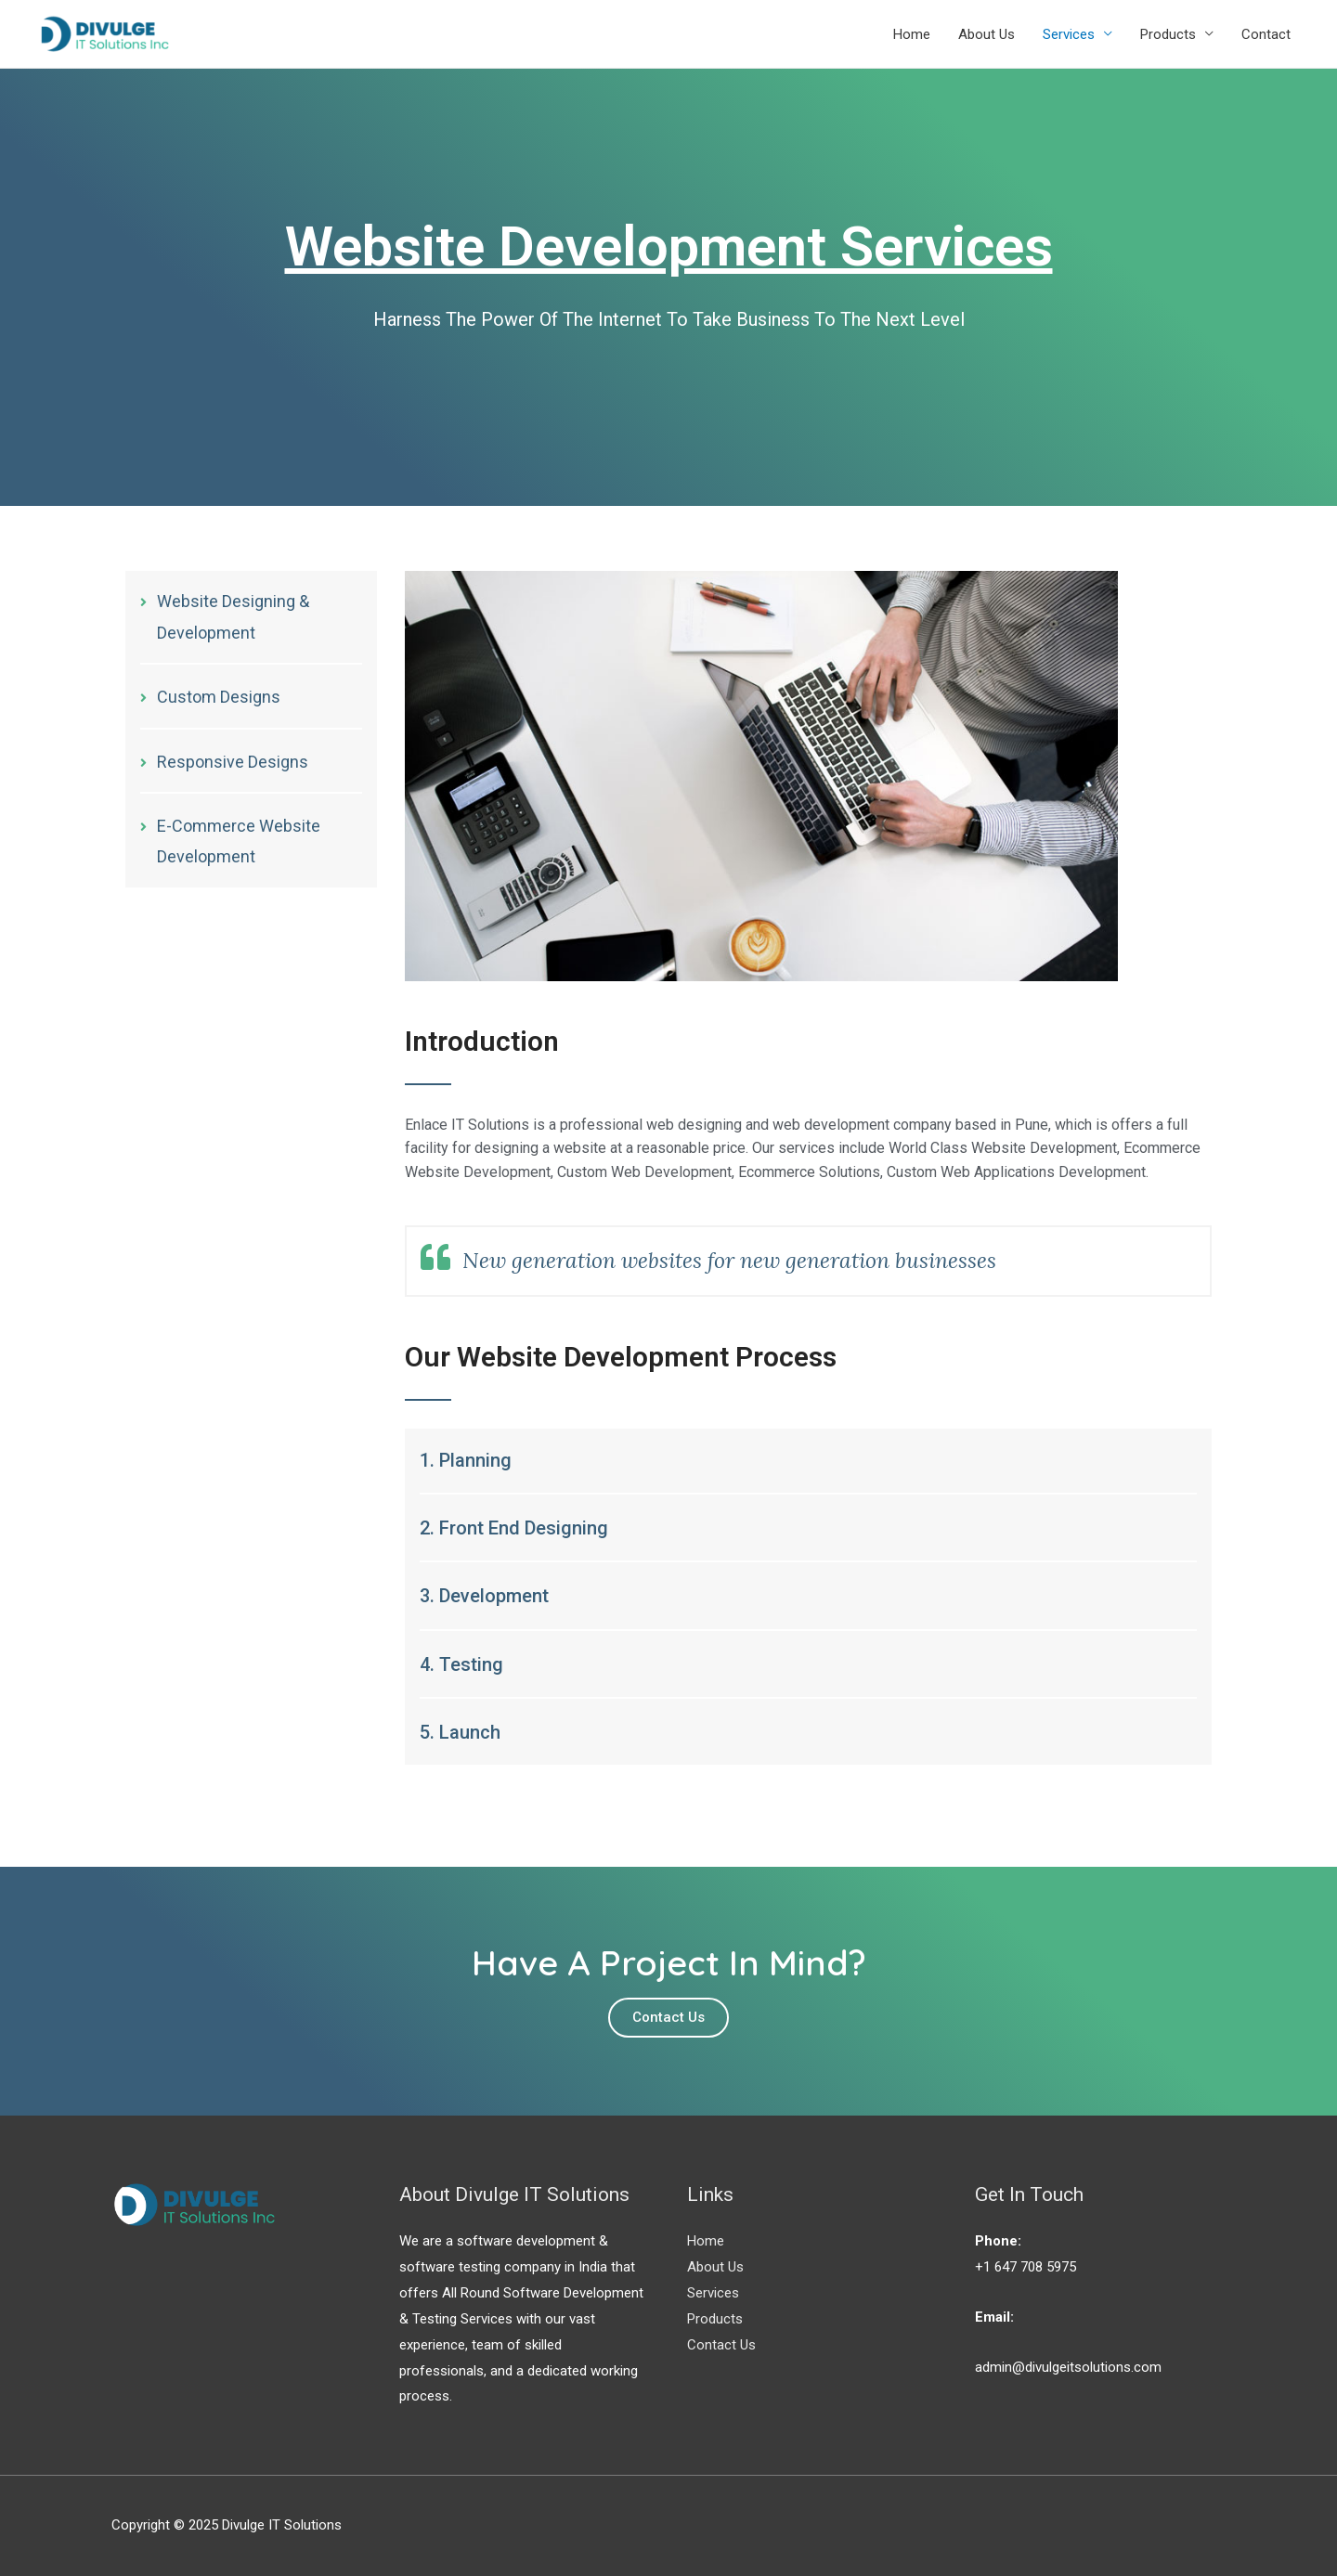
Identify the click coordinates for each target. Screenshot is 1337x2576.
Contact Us (721, 2345)
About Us (986, 34)
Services (1069, 34)
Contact (1266, 34)
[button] (668, 2018)
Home (911, 34)
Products (1168, 34)
